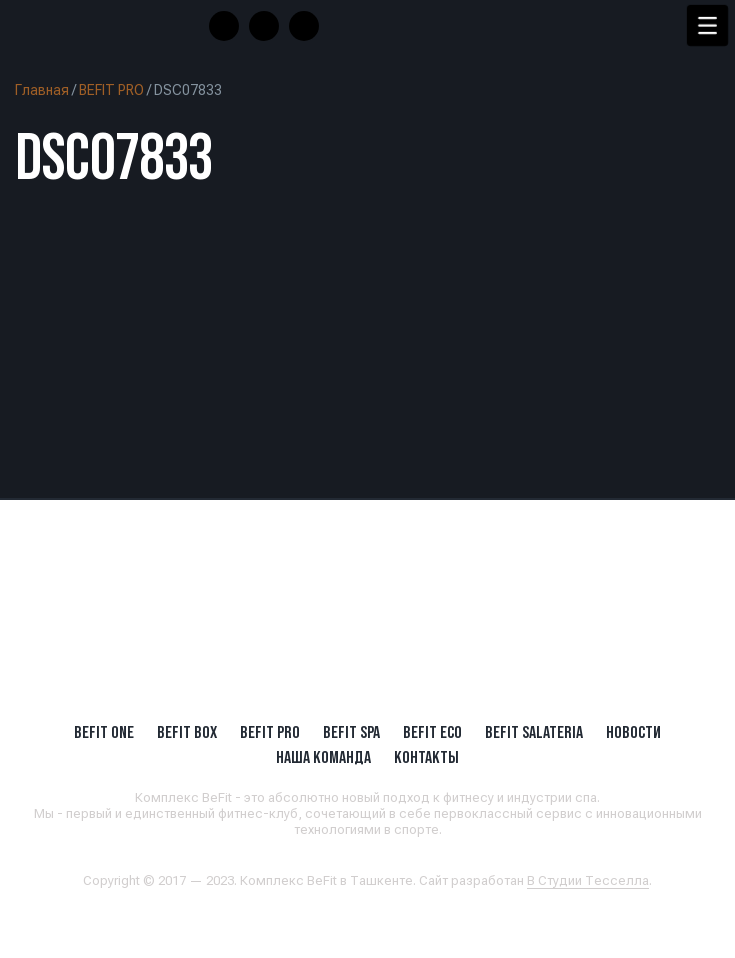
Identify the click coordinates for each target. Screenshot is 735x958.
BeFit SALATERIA (534, 732)
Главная (42, 90)
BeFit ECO (432, 732)
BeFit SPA (351, 732)
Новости (633, 732)
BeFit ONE (104, 732)
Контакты (426, 757)
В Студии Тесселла (588, 880)
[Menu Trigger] (707, 25)
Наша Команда (323, 757)
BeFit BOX (187, 732)
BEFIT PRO (111, 90)
